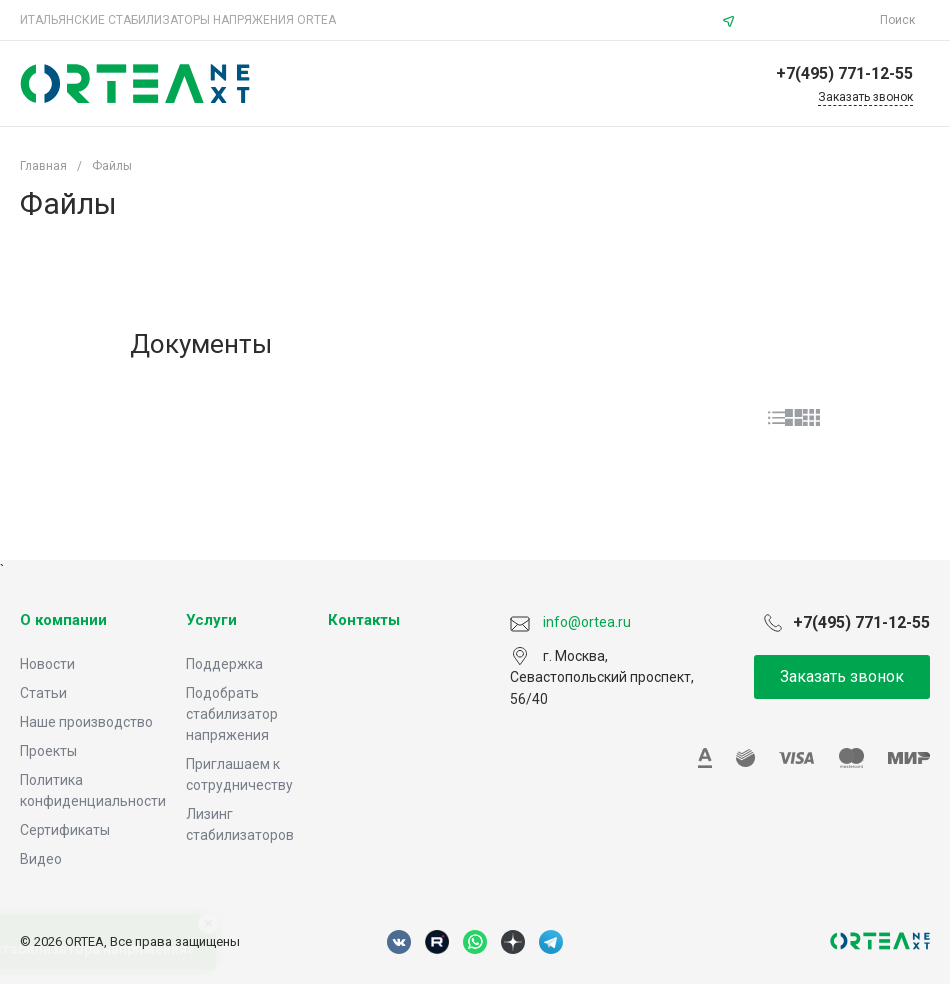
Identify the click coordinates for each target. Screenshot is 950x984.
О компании (63, 620)
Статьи (43, 693)
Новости (47, 664)
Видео (41, 859)
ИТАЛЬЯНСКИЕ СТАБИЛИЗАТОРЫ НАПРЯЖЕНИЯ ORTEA (178, 20)
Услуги (211, 620)
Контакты (364, 620)
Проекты (48, 751)
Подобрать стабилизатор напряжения (232, 714)
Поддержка (224, 664)
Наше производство (86, 722)
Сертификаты (65, 830)
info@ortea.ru (810, 20)
